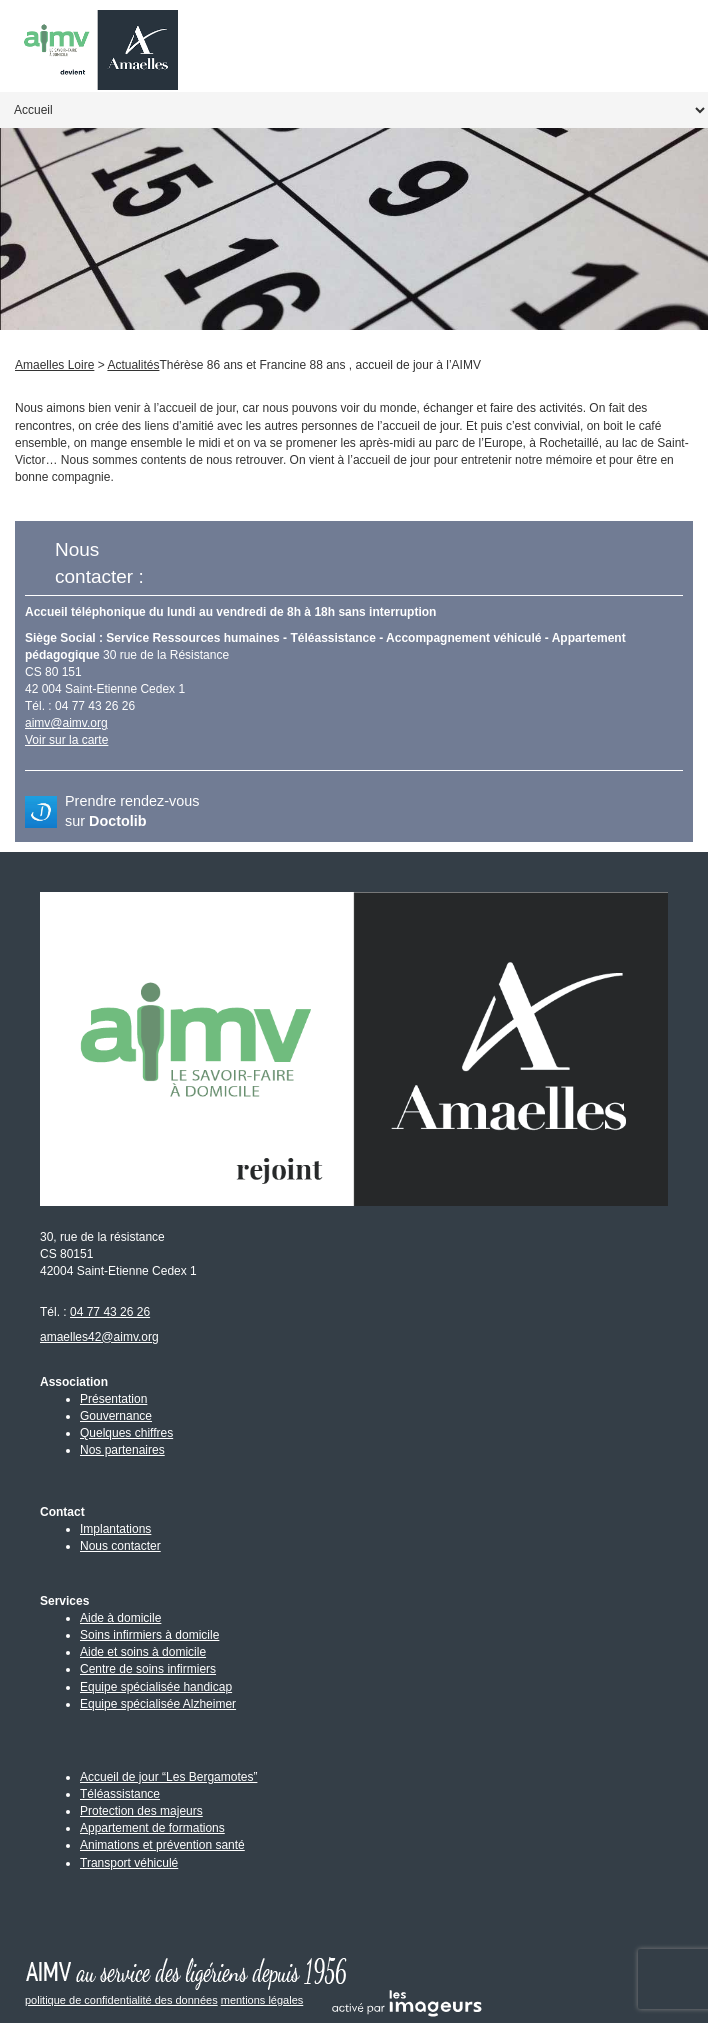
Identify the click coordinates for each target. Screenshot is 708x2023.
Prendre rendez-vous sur (132, 811)
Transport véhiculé (129, 1863)
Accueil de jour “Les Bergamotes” (168, 1777)
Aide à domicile (120, 1618)
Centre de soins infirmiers (148, 1669)
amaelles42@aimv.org (99, 1337)
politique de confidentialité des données (121, 2000)
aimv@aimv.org (66, 723)
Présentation (113, 1399)
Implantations (115, 1529)
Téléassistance (120, 1794)
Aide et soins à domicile (143, 1652)
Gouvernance (116, 1416)
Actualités (133, 365)
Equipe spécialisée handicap (156, 1687)
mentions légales (262, 2000)
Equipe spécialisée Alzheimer (158, 1704)
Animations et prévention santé (162, 1845)
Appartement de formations (152, 1828)
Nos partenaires (122, 1450)
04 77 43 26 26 (110, 1312)
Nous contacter (120, 1546)
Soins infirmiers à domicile (149, 1635)
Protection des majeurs (141, 1811)
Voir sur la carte (66, 740)
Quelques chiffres (126, 1433)
